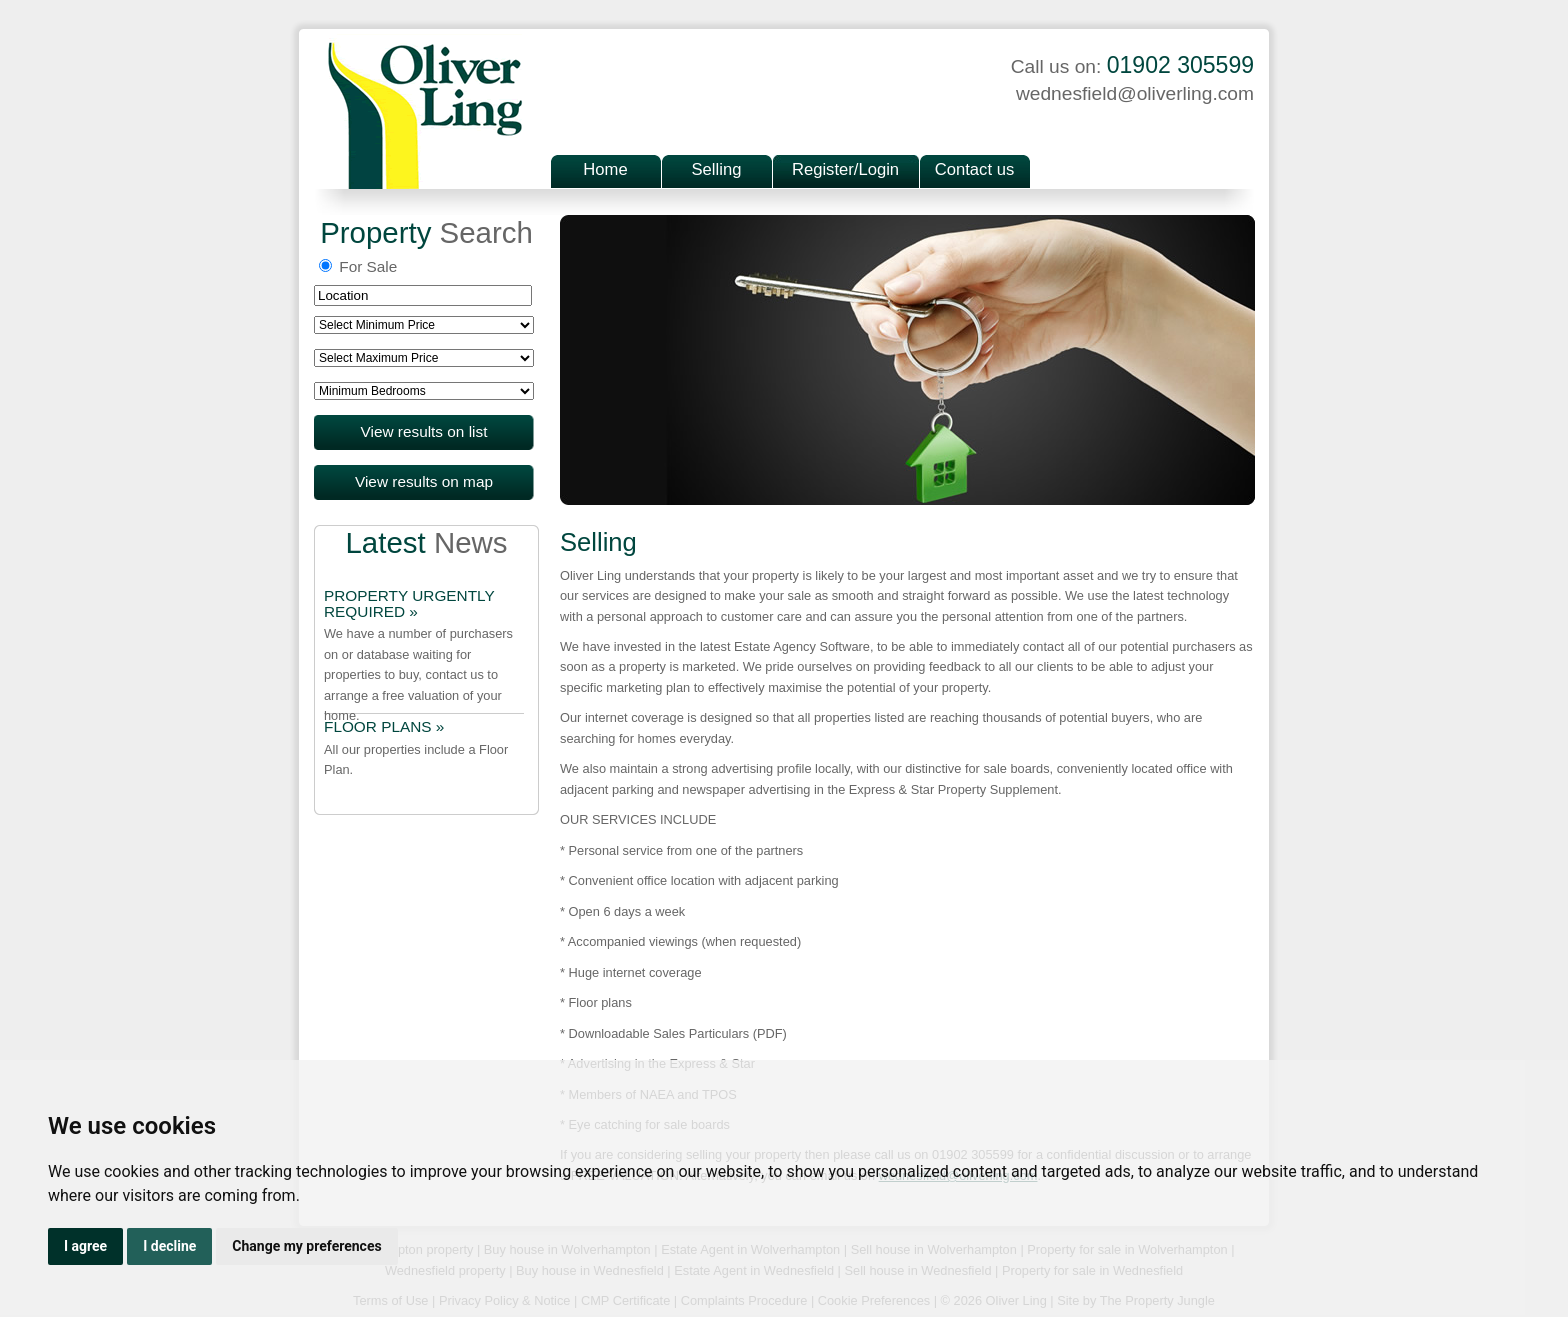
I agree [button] (85, 1246)
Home (605, 169)
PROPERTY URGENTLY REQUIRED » (409, 604)
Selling (717, 169)
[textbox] (423, 295)
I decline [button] (169, 1246)
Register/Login (845, 169)
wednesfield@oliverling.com (1135, 93)
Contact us (974, 169)
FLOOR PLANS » (384, 727)
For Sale (358, 266)
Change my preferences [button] (306, 1246)
